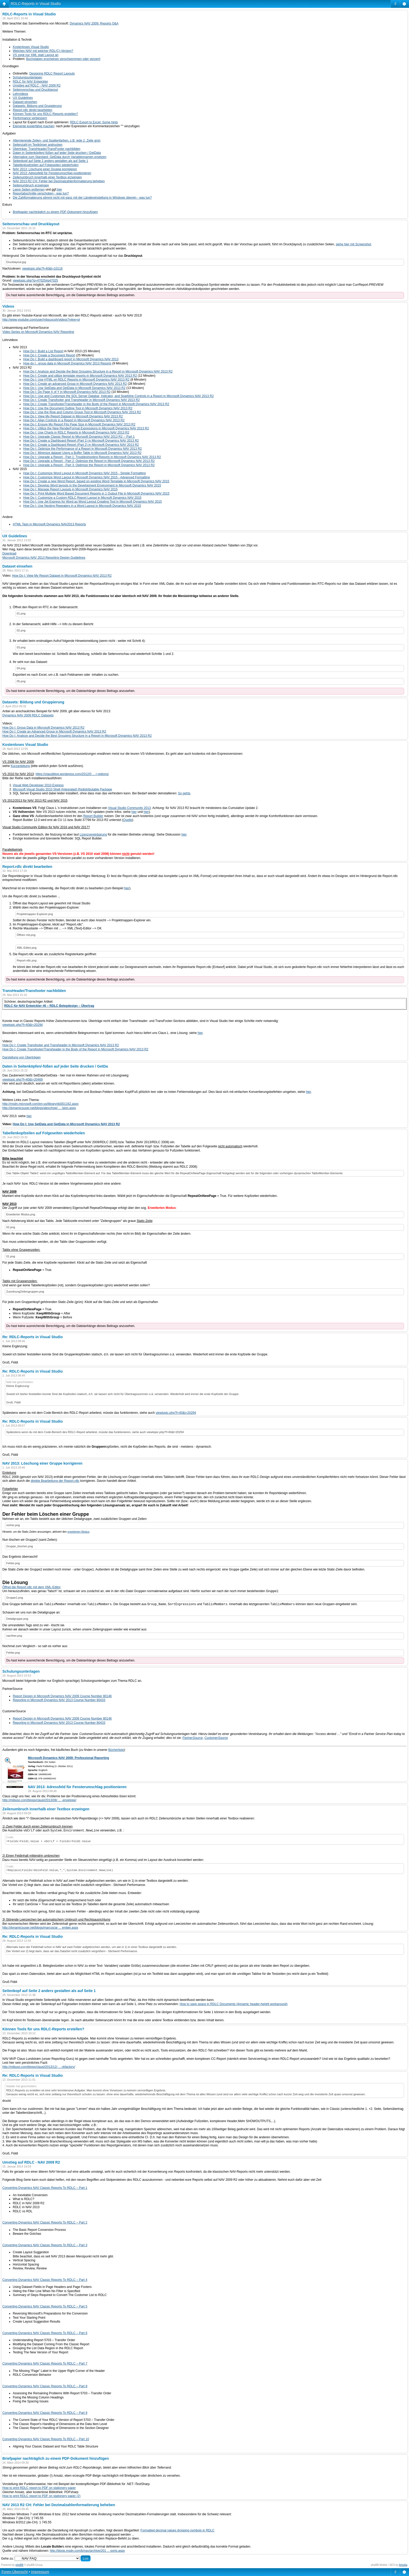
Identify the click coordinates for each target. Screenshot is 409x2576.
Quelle (127, 820)
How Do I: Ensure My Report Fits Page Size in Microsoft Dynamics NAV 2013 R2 (79, 424)
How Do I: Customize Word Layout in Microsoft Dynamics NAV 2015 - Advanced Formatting (86, 477)
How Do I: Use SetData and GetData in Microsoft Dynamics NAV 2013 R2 (74, 388)
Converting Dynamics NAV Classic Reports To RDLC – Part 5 (44, 2306)
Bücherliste (116, 1750)
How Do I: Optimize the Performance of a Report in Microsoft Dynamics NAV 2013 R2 (82, 448)
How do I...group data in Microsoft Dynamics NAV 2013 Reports (67, 363)
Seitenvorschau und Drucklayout (35, 90)
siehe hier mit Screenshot (353, 244)
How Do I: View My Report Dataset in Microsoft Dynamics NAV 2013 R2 (73, 416)
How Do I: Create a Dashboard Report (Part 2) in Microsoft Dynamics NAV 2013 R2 (81, 445)
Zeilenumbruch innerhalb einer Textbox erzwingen (47, 177)
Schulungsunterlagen (27, 77)
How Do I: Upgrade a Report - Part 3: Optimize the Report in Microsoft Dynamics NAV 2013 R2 (89, 465)
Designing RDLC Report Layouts (52, 73)
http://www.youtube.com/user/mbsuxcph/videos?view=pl (41, 319)
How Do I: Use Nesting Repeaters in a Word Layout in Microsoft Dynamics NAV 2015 (82, 506)
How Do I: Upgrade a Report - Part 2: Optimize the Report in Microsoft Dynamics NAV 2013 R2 (89, 461)
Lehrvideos (20, 94)
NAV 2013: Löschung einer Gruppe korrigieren (45, 169)
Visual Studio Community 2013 (129, 808)
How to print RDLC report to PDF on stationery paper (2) (41, 2496)
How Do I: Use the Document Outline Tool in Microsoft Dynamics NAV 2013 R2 (77, 408)
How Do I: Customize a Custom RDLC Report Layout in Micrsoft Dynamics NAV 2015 (82, 498)
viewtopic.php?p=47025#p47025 (35, 280)
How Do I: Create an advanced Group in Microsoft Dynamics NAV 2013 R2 (75, 384)
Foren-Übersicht (15, 2572)
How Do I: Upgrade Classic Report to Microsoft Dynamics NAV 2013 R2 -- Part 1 (79, 437)
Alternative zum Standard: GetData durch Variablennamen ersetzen (59, 157)
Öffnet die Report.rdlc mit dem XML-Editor (31, 1587)
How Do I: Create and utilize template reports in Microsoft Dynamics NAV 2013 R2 (80, 375)
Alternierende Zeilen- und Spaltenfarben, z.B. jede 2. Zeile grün (56, 140)
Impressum (40, 2572)
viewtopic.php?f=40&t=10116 (42, 268)
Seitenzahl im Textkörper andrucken (38, 145)
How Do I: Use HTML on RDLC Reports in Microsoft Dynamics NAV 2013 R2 (76, 379)
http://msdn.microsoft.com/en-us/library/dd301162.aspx (40, 1104)
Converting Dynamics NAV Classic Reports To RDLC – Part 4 (44, 2280)
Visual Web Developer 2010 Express (38, 785)
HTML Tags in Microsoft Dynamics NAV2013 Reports (49, 524)
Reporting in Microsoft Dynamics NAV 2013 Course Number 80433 (59, 1700)
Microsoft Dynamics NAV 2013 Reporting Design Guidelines (43, 557)
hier (59, 189)
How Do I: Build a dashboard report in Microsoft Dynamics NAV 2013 (70, 359)
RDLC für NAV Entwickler (30, 81)
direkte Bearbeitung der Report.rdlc (55, 1481)
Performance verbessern (30, 118)
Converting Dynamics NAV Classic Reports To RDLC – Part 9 (44, 2413)
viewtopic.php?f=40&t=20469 (22, 1079)
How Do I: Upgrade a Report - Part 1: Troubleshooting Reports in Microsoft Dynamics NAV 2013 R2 (92, 457)
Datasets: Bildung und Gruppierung (37, 106)
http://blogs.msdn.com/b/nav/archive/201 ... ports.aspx (87, 2551)
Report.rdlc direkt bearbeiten (32, 110)
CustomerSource (216, 1738)
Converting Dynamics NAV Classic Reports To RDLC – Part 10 (45, 2439)
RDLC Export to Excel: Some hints (94, 122)
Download (9, 553)
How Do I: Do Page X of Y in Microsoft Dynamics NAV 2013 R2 (67, 392)
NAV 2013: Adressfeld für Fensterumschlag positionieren (52, 173)
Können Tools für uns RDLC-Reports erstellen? (45, 114)
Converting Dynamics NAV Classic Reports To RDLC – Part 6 (44, 2333)
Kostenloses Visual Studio (31, 47)
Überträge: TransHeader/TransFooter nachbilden (46, 149)
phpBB (19, 2564)
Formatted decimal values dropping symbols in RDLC (177, 2530)
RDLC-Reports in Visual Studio (36, 4)
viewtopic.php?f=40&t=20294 (22, 1025)
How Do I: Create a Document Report (49, 355)
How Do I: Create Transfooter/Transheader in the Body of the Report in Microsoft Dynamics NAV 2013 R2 (96, 404)
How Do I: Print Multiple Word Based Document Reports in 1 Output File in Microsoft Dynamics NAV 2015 (96, 493)
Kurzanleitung (20, 766)
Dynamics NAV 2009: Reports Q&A (94, 23)
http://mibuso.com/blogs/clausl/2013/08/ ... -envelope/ (39, 1800)
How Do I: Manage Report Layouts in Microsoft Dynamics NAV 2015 (70, 489)
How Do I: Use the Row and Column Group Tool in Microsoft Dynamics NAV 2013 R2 (82, 412)
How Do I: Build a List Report (43, 351)
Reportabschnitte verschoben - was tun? (41, 193)
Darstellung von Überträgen (21, 1057)
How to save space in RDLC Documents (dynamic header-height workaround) (234, 2004)
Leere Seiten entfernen (29, 189)
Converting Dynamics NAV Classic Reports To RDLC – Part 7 (44, 2363)
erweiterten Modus (78, 1531)
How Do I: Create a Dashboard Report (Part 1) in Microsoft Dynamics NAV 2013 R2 (81, 440)
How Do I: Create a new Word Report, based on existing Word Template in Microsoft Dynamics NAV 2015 (96, 481)
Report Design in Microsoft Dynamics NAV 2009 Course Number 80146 (62, 1696)
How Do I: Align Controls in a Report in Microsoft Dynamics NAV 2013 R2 (74, 420)
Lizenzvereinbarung (93, 834)
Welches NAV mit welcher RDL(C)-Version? (43, 51)
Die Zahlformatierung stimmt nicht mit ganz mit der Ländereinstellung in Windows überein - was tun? (82, 197)
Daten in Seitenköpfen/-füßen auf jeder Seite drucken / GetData (57, 153)
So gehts (184, 793)
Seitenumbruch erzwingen (31, 185)
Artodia (403, 2564)
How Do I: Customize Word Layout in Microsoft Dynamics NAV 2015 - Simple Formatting (84, 473)
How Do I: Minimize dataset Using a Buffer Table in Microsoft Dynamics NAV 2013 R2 (82, 453)
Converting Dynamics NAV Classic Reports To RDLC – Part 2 (44, 2222)
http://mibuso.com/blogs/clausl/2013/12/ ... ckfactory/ (38, 2067)
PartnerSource (193, 1738)
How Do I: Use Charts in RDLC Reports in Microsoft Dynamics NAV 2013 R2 (76, 432)
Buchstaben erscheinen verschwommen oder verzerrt (63, 59)
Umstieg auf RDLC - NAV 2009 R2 (37, 85)
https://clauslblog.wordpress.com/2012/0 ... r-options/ (72, 774)
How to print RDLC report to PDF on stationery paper (39, 2488)
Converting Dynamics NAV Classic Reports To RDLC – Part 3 (44, 2245)
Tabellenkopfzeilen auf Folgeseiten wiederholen (46, 165)
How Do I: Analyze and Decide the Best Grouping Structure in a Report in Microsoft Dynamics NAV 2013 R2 (98, 371)
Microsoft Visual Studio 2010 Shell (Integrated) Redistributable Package (62, 789)
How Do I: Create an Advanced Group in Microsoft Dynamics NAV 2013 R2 (54, 731)
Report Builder (93, 816)
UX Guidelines (23, 98)
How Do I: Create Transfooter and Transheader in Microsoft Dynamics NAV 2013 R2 (81, 400)
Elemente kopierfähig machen (33, 126)
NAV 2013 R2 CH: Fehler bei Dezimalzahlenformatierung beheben (59, 181)
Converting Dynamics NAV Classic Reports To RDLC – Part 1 (44, 2188)
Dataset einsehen (25, 102)
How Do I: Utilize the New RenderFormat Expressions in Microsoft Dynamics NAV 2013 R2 (86, 428)
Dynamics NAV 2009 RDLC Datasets (28, 715)
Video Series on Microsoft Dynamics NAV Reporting (38, 332)
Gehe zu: (7, 2558)
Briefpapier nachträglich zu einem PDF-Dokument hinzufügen (55, 212)
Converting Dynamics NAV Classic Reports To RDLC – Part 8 (44, 2386)
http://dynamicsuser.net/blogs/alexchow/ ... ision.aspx (39, 1108)
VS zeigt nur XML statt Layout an (35, 55)
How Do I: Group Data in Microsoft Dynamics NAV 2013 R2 (43, 727)
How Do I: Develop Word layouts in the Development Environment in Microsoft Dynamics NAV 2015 (92, 485)
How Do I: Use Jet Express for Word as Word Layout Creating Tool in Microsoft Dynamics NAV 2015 (92, 501)
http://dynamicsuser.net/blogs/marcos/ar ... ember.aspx (40, 1927)
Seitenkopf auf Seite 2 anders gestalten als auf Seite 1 (50, 161)
